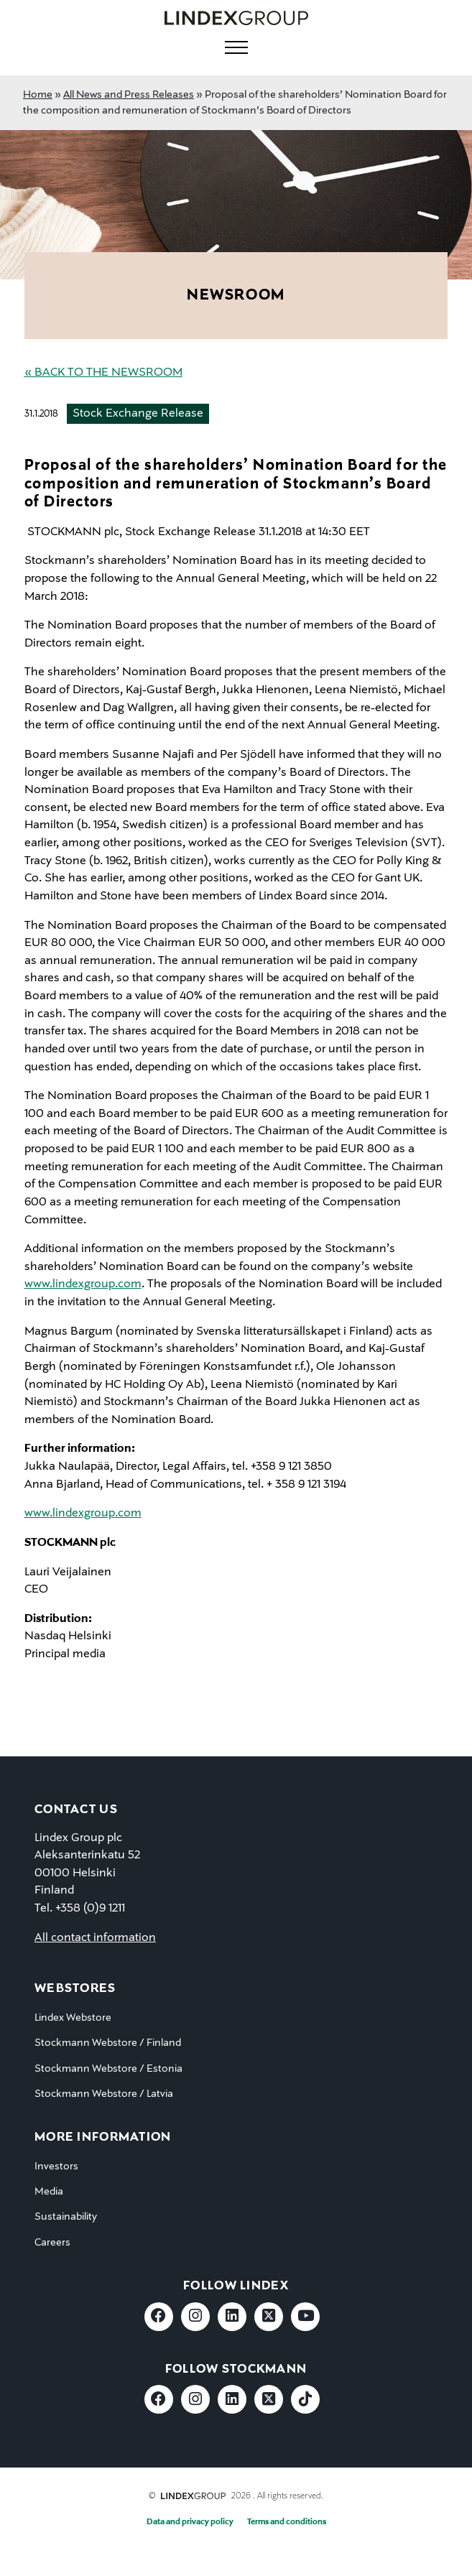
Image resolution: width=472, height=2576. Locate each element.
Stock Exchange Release (138, 413)
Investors (56, 2166)
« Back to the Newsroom (103, 372)
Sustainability (65, 2217)
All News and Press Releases (128, 95)
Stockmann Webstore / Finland (107, 2043)
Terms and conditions (286, 2522)
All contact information (95, 1938)
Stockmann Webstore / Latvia (103, 2094)
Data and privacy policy (190, 2522)
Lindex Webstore (72, 2018)
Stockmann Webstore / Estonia (108, 2069)
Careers (52, 2242)
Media (48, 2191)
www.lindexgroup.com (83, 1284)
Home (37, 95)
